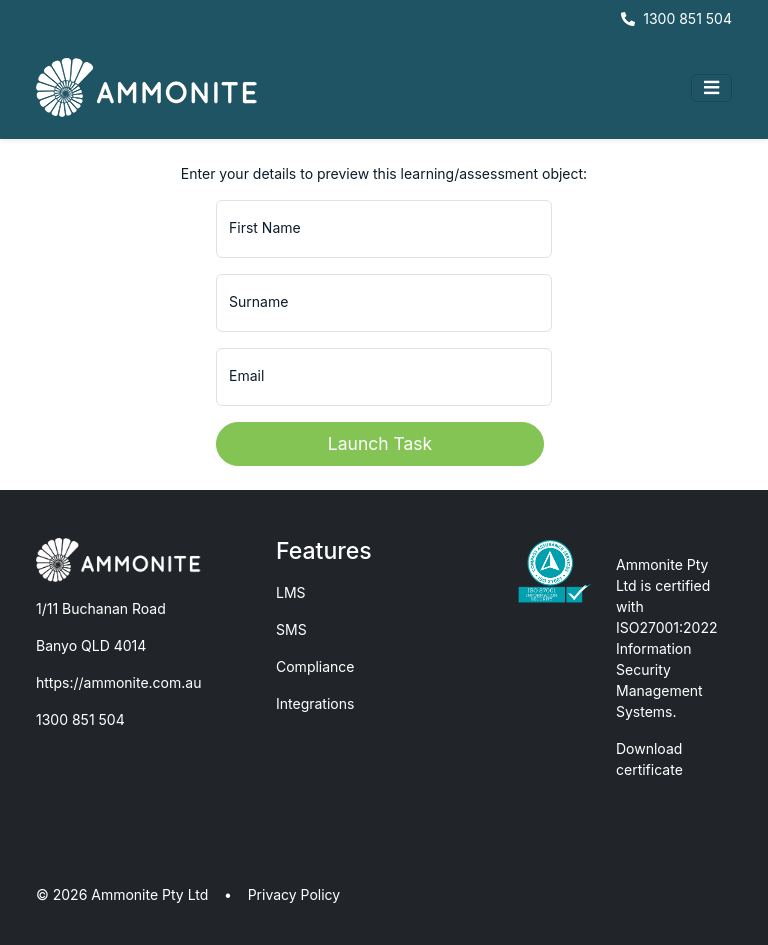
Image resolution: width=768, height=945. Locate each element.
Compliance (315, 666)
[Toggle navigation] (711, 88)
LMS (291, 592)
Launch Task (380, 443)
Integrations (315, 703)
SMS (291, 629)
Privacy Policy (294, 894)
